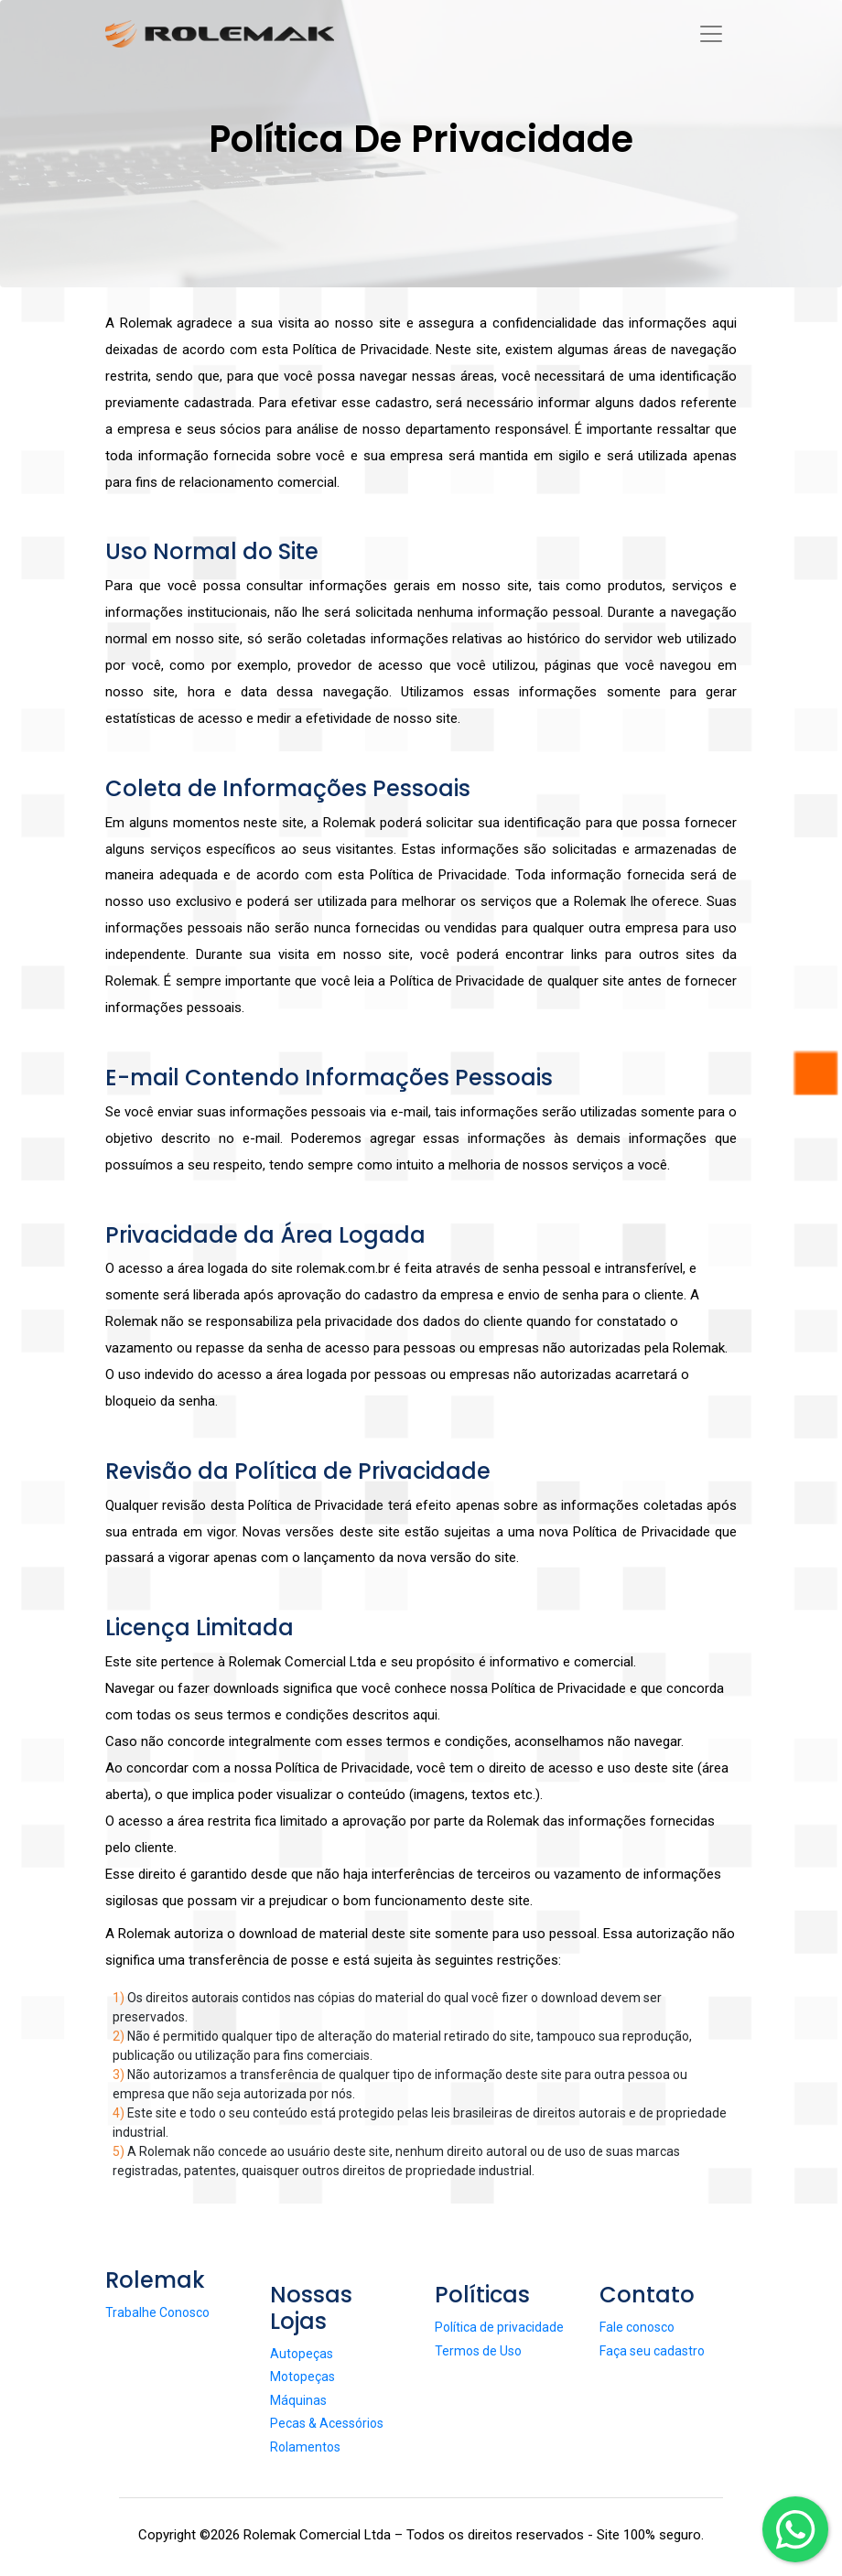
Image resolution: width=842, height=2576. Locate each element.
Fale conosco (637, 2327)
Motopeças (302, 2376)
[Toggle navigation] (725, 33)
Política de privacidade (499, 2327)
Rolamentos (305, 2447)
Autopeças (301, 2353)
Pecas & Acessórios (326, 2423)
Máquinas (298, 2400)
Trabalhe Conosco (157, 2312)
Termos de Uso (478, 2351)
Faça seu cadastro (652, 2351)
